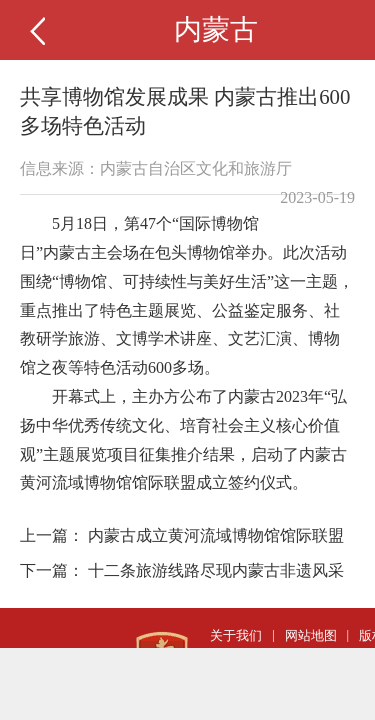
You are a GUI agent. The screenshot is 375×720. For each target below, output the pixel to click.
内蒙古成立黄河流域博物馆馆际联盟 (216, 535)
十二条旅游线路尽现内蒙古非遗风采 (216, 570)
